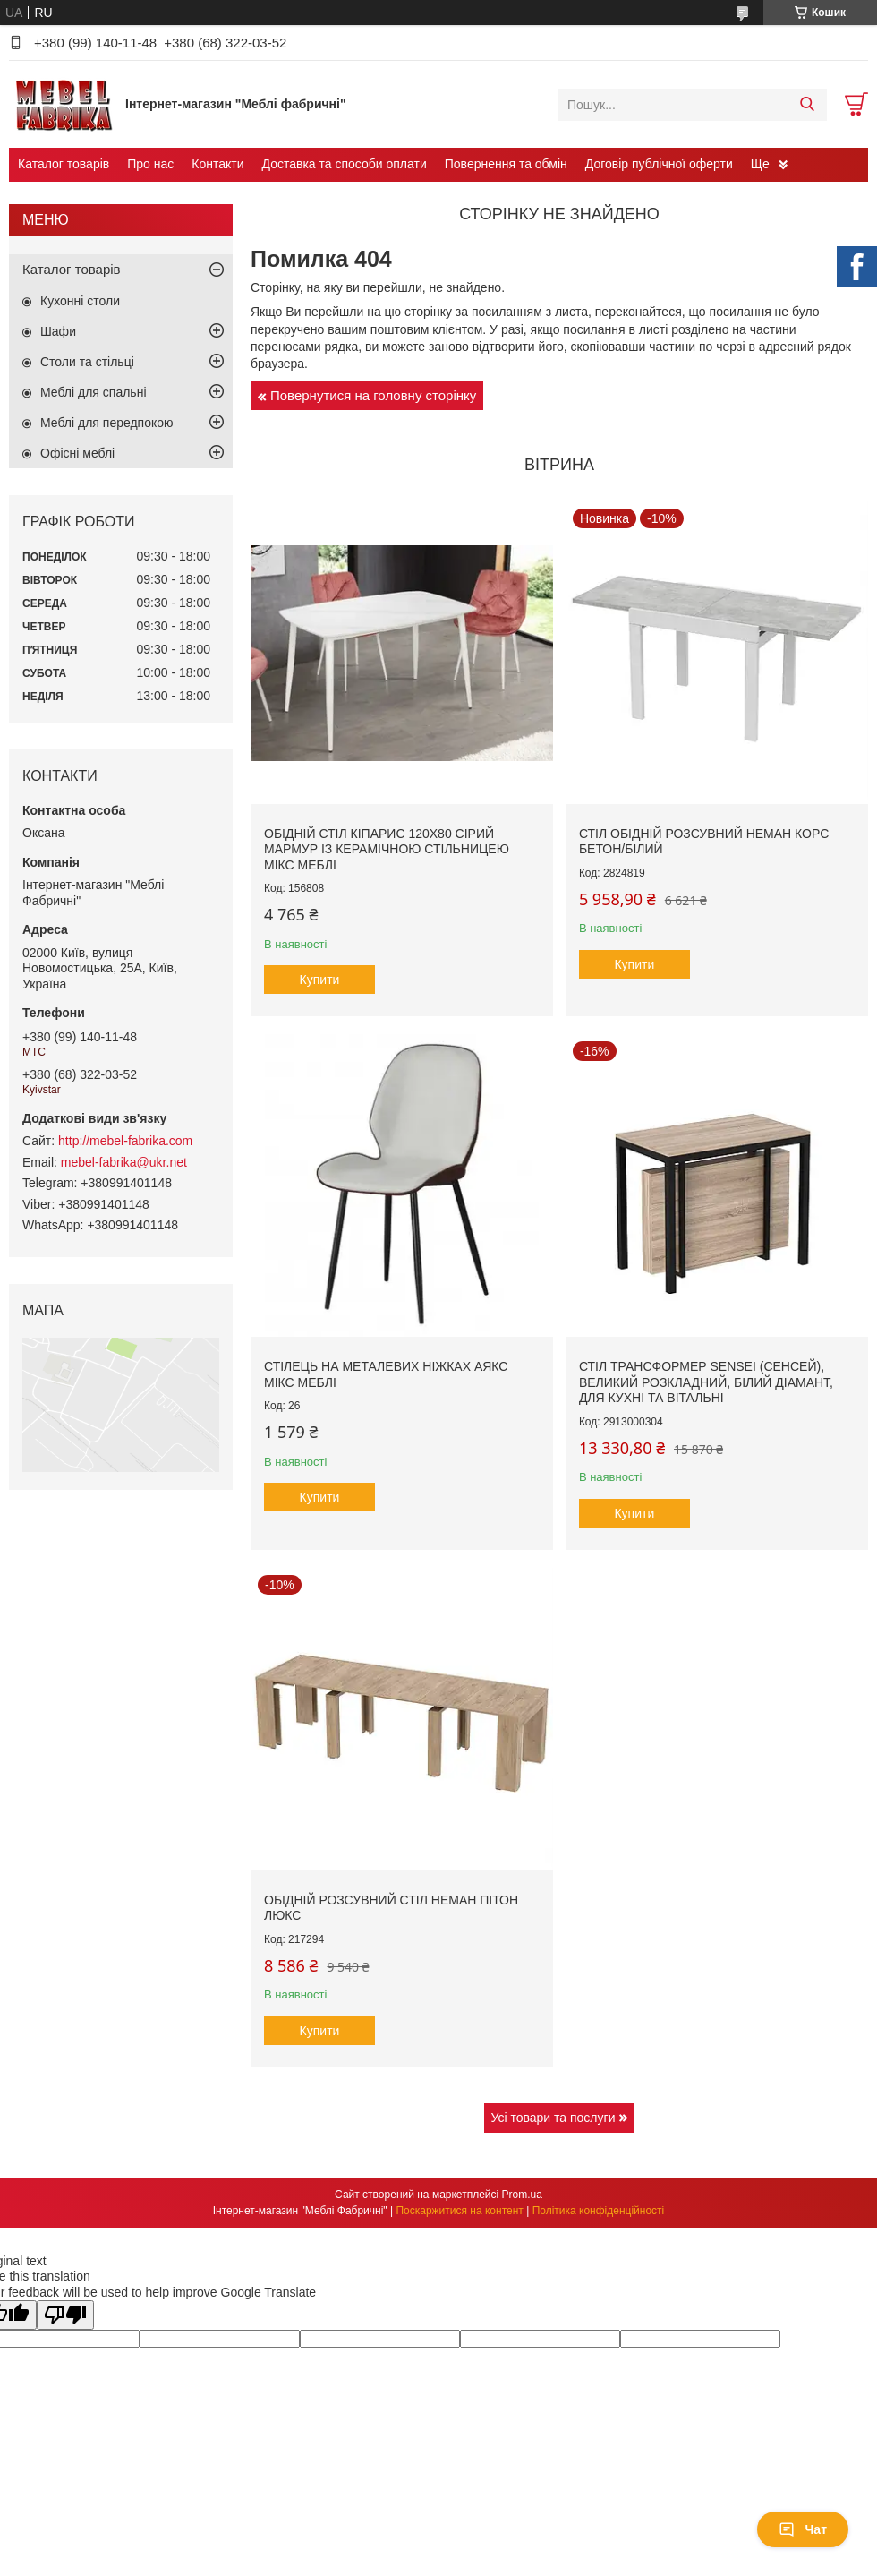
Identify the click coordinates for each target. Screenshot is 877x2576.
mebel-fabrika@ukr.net (124, 1162)
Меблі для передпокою (107, 422)
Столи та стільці (87, 362)
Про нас (150, 164)
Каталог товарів (63, 164)
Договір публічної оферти (659, 164)
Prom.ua (522, 2194)
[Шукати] (807, 105)
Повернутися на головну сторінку (373, 395)
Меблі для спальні (93, 392)
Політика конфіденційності (598, 2210)
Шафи (58, 331)
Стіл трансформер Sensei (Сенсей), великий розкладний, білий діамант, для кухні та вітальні (706, 1382)
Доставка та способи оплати (344, 164)
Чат (803, 2529)
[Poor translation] (65, 2315)
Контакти (217, 164)
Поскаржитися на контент (459, 2210)
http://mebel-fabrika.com (125, 1141)
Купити (320, 979)
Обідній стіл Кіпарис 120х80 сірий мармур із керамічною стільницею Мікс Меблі (386, 849)
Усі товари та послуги (553, 2117)
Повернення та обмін (506, 164)
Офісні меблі (77, 453)
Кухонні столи (80, 301)
